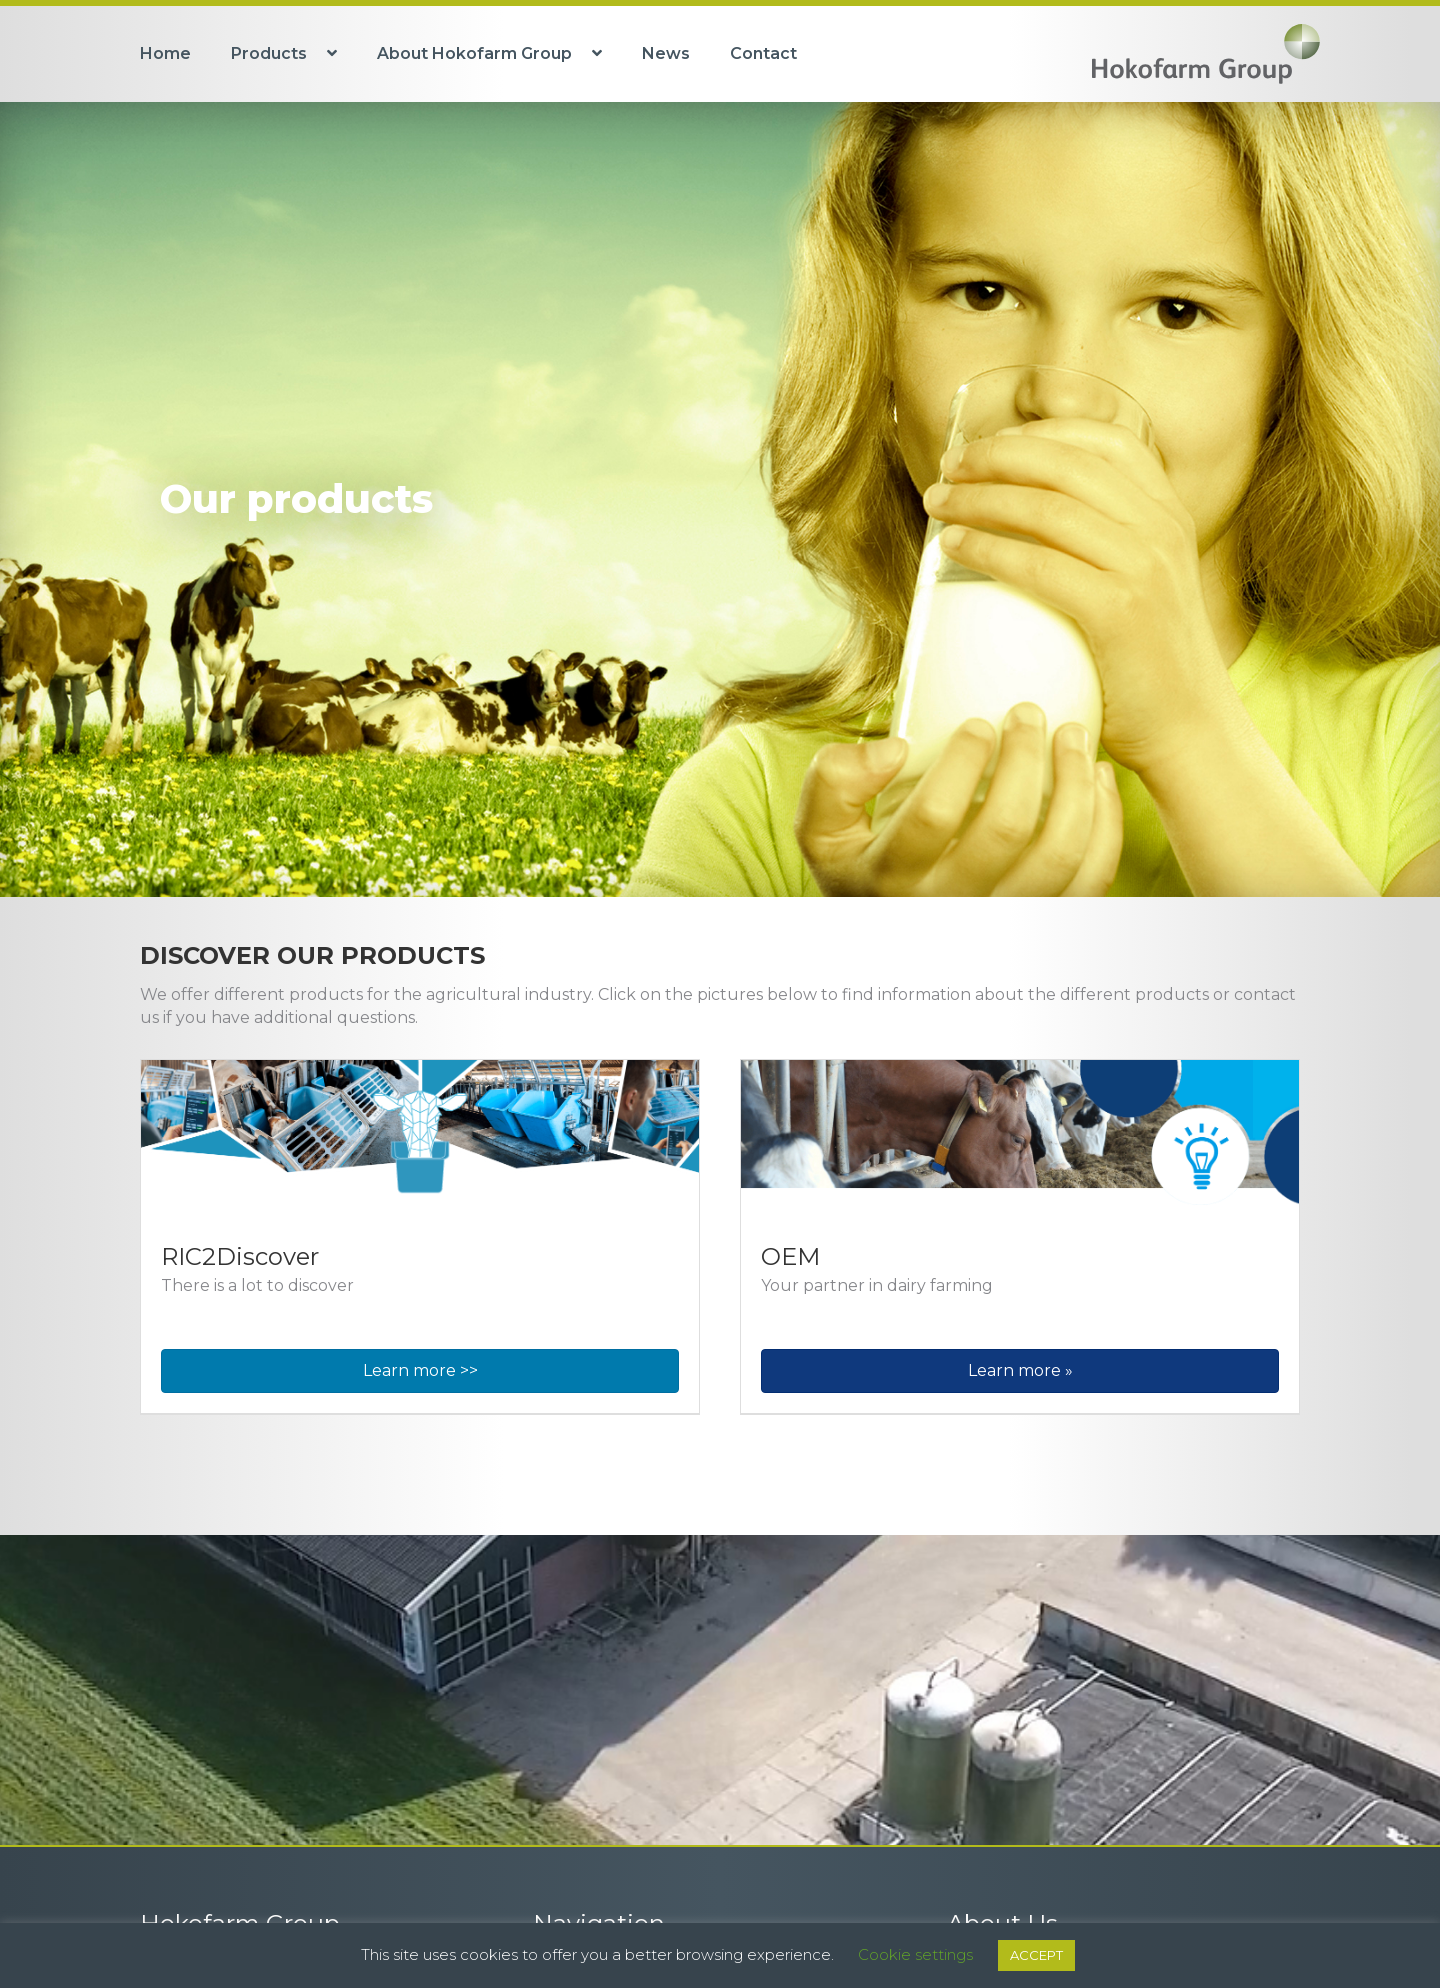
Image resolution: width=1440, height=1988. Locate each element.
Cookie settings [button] (915, 1954)
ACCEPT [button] (1036, 1955)
